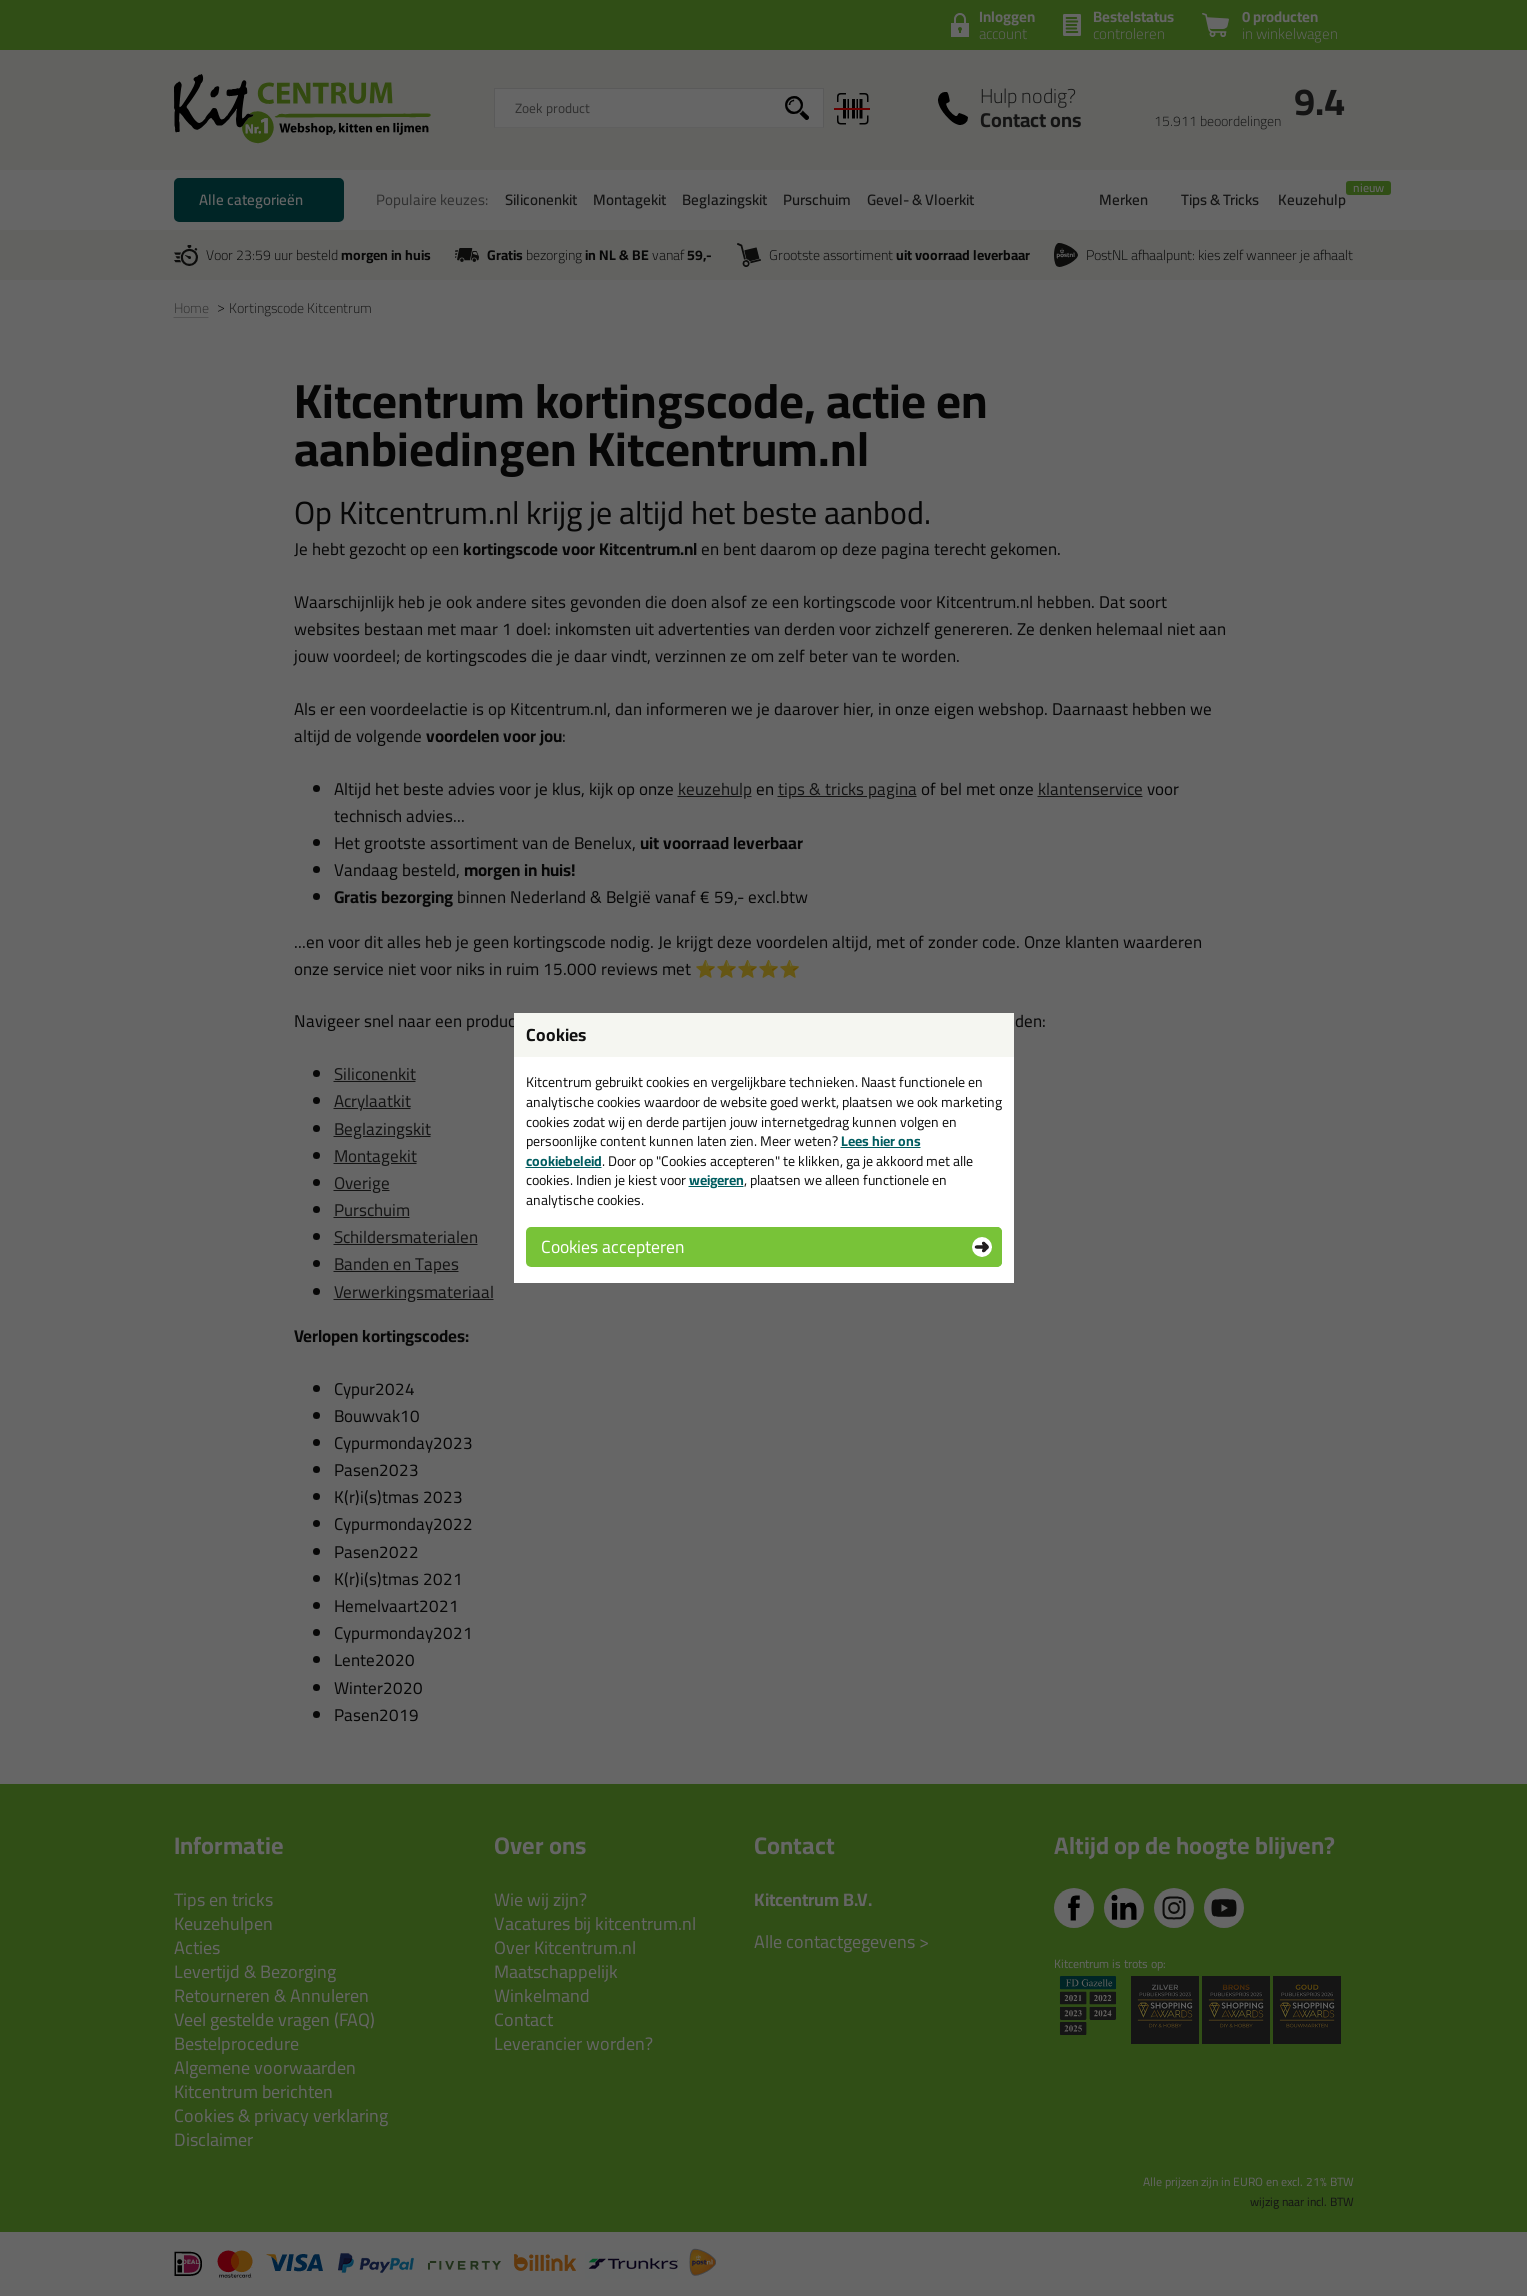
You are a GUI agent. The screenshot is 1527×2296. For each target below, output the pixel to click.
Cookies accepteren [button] (612, 1246)
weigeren (716, 1180)
